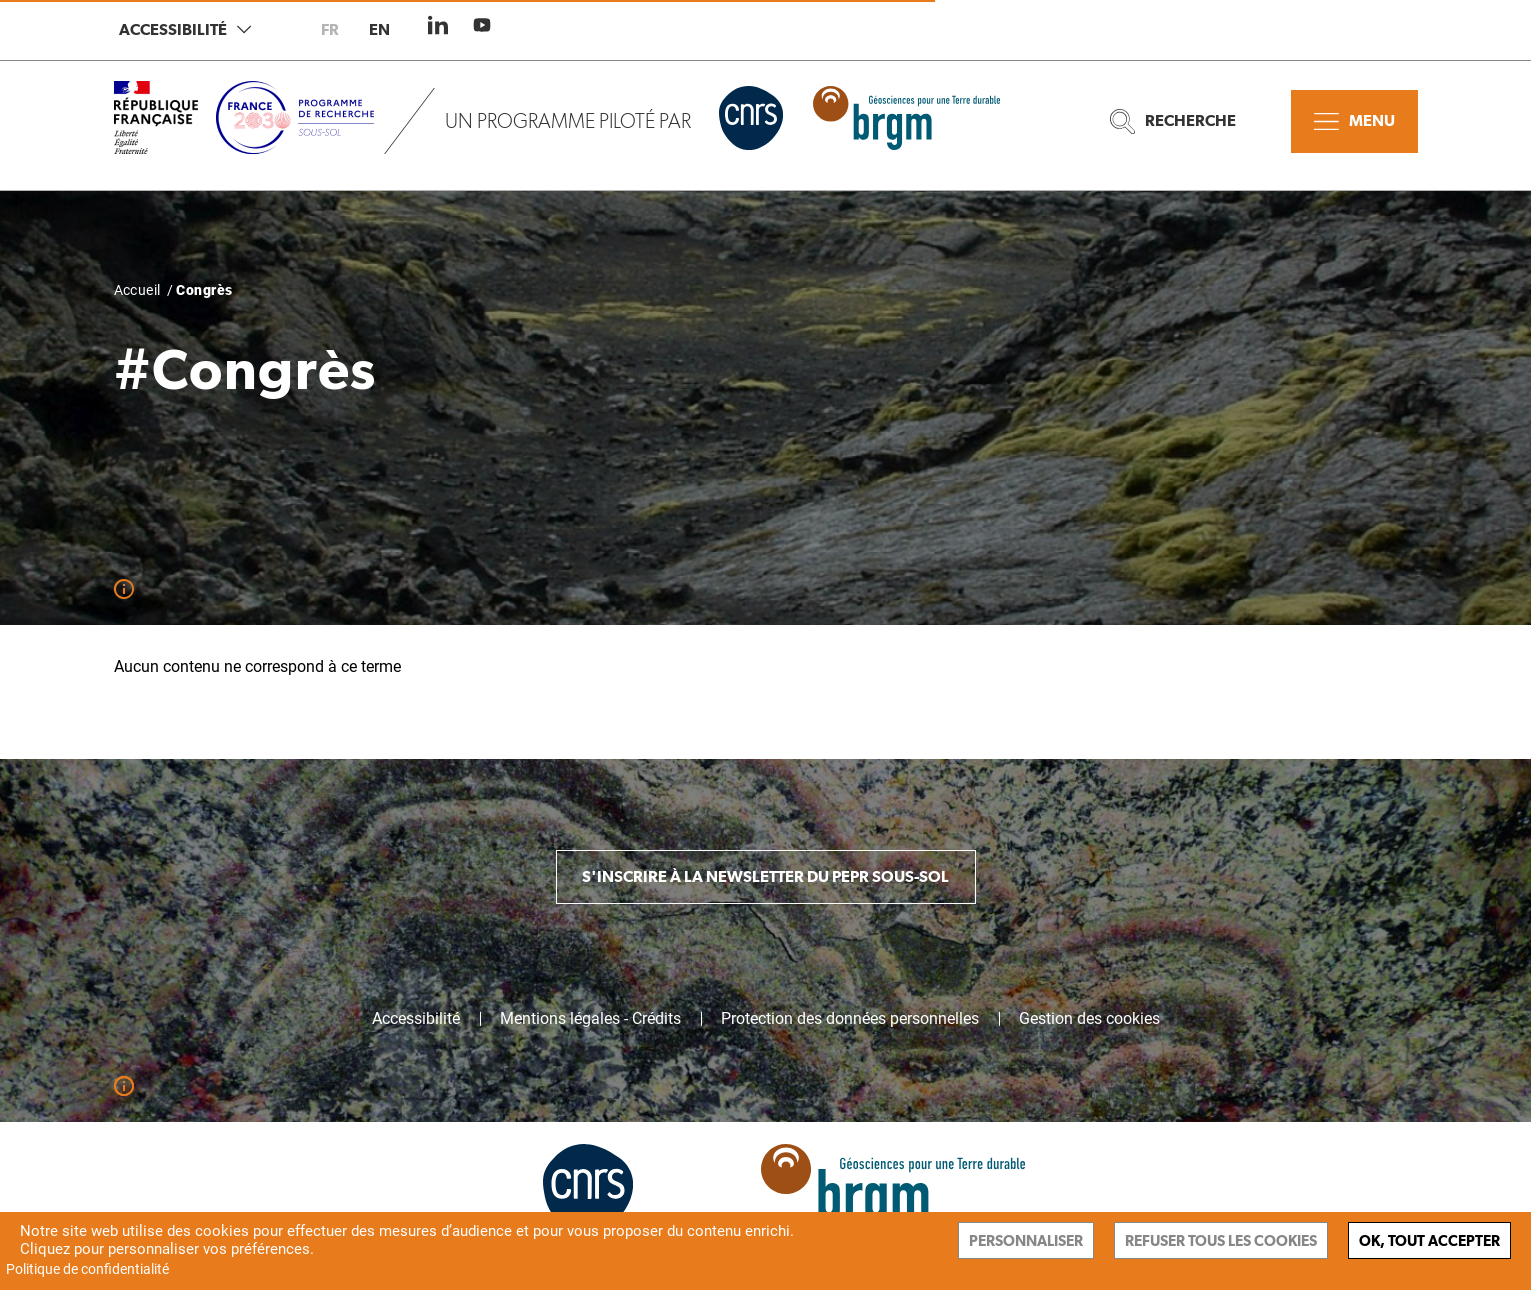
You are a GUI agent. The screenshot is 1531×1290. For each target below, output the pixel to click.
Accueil (137, 290)
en (379, 29)
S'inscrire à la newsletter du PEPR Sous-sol (765, 876)
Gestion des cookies (1089, 1019)
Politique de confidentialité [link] (87, 1269)
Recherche (1173, 121)
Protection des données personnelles (850, 1019)
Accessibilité (185, 29)
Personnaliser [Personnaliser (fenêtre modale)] (1026, 1240)
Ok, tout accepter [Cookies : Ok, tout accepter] (1429, 1240)
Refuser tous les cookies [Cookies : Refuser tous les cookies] (1221, 1240)
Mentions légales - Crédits (590, 1019)
